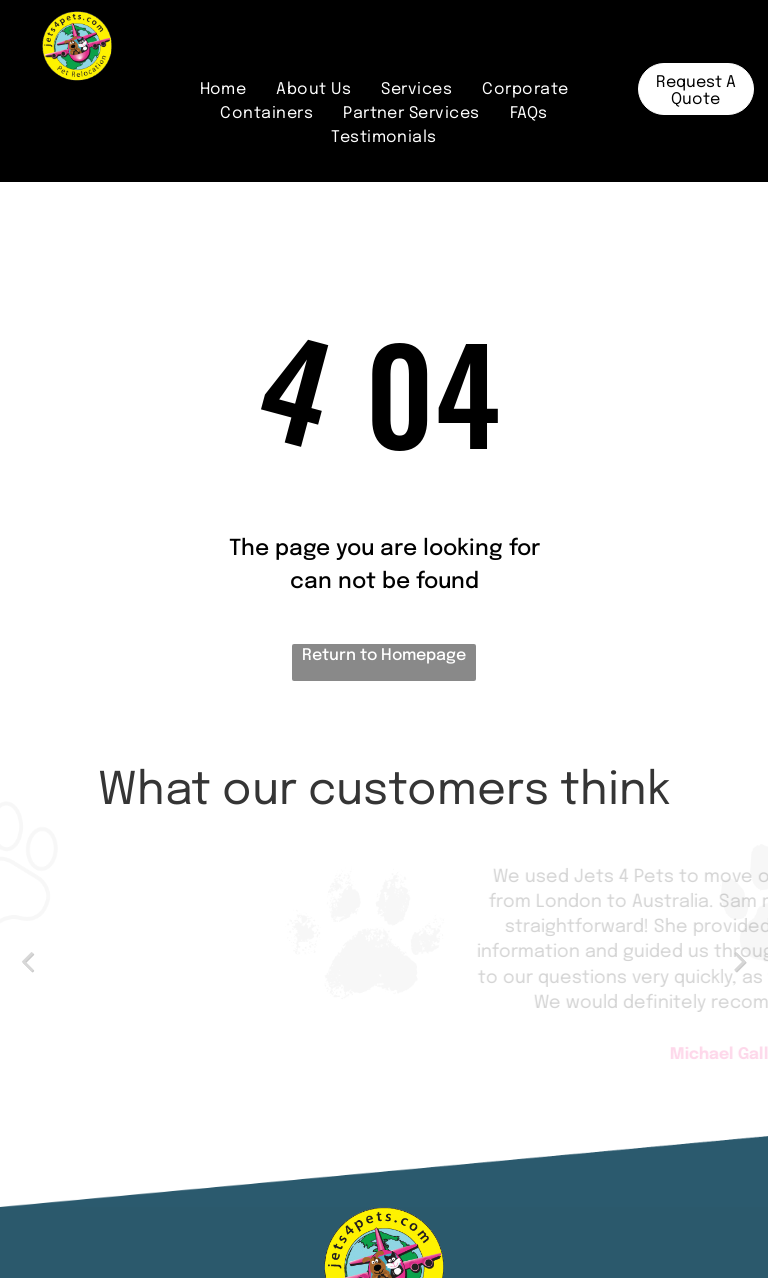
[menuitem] (223, 90)
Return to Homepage (384, 655)
